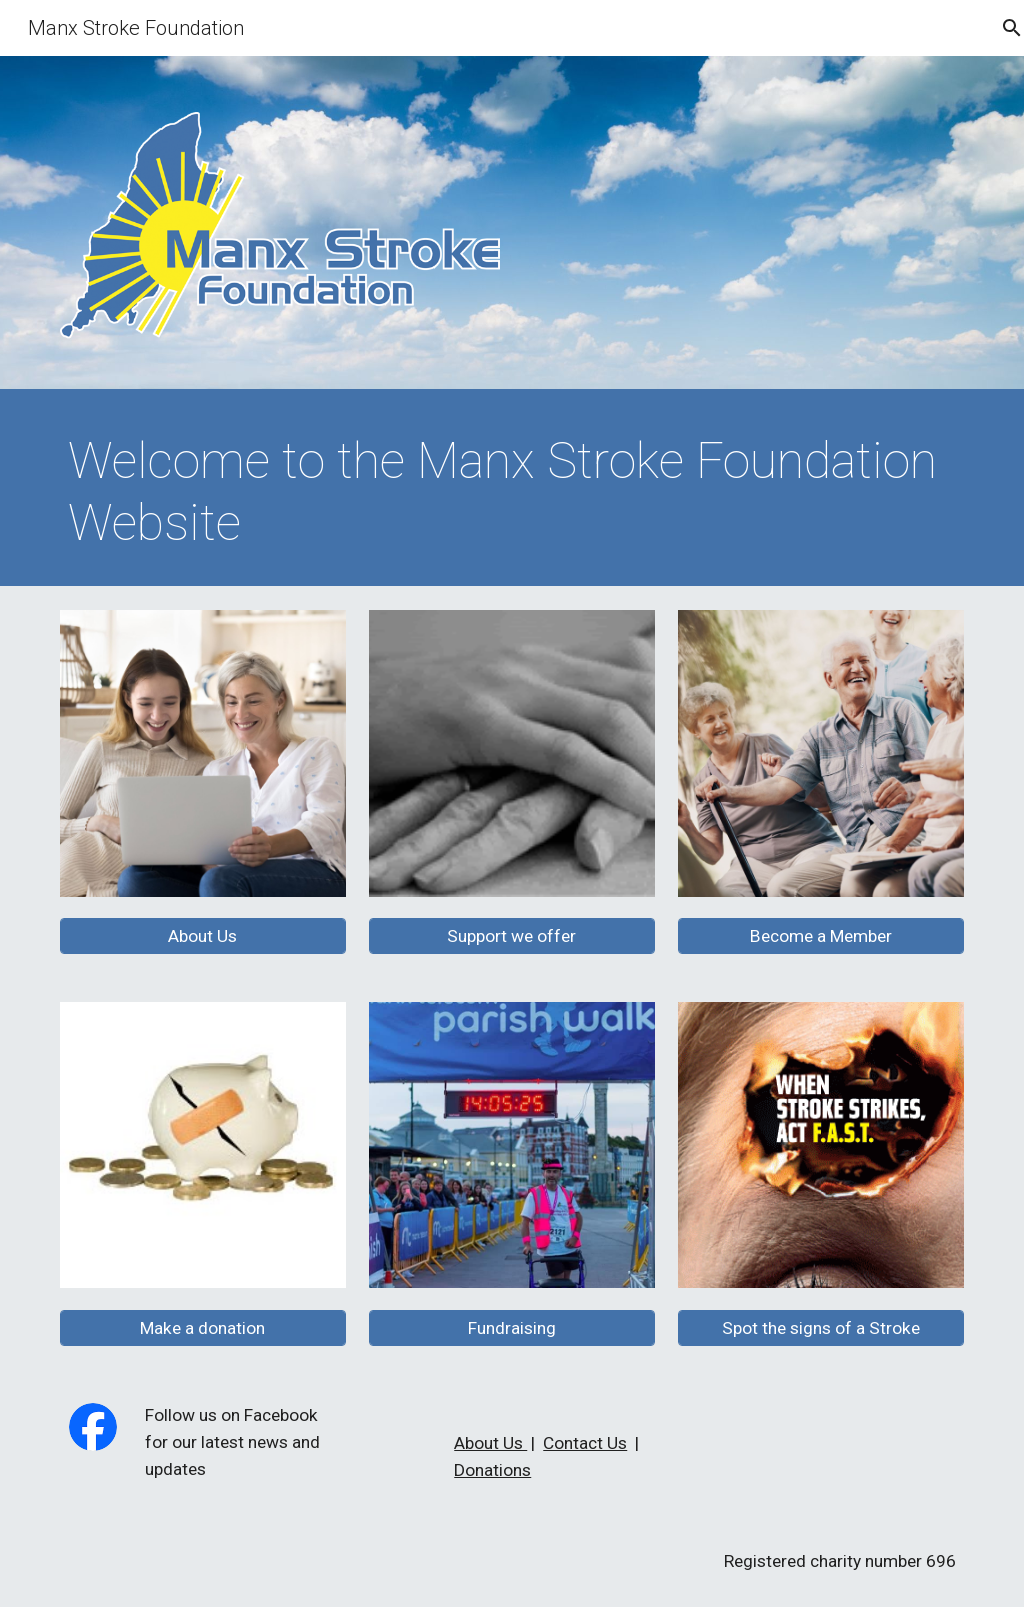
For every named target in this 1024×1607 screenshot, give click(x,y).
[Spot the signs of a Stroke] (821, 1327)
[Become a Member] (821, 936)
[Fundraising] (512, 1327)
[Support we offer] (512, 936)
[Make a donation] (203, 1327)
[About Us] (203, 936)
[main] (512, 492)
